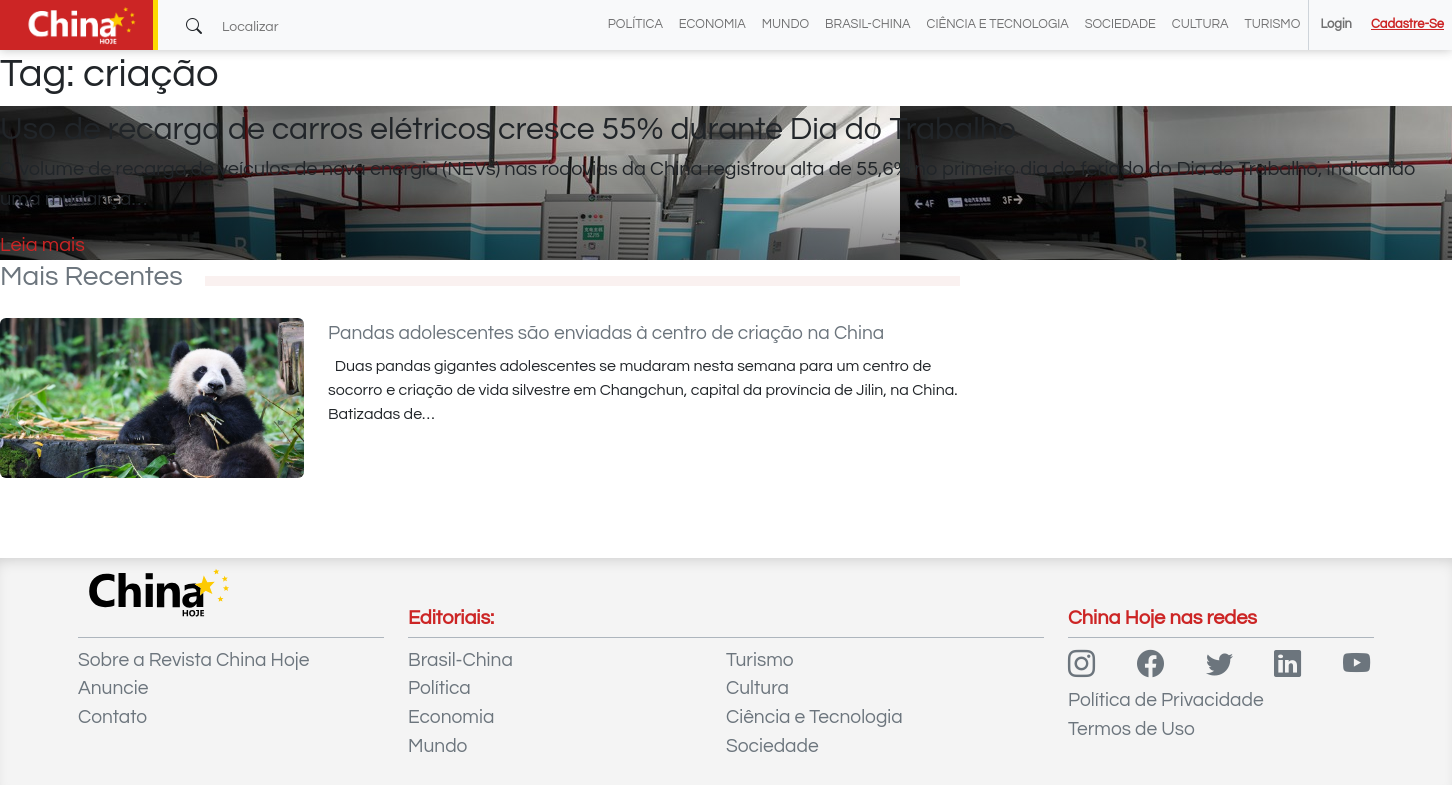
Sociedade (1120, 24)
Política (635, 24)
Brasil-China (867, 24)
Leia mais (42, 245)
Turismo (1273, 24)
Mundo (785, 24)
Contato (112, 717)
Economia (712, 24)
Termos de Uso (1131, 729)
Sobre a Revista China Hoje (193, 660)
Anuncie (113, 688)
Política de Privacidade (1166, 700)
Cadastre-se (1407, 24)
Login (1335, 24)
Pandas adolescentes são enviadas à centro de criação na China (606, 333)
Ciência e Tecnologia (998, 24)
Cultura (1200, 24)
